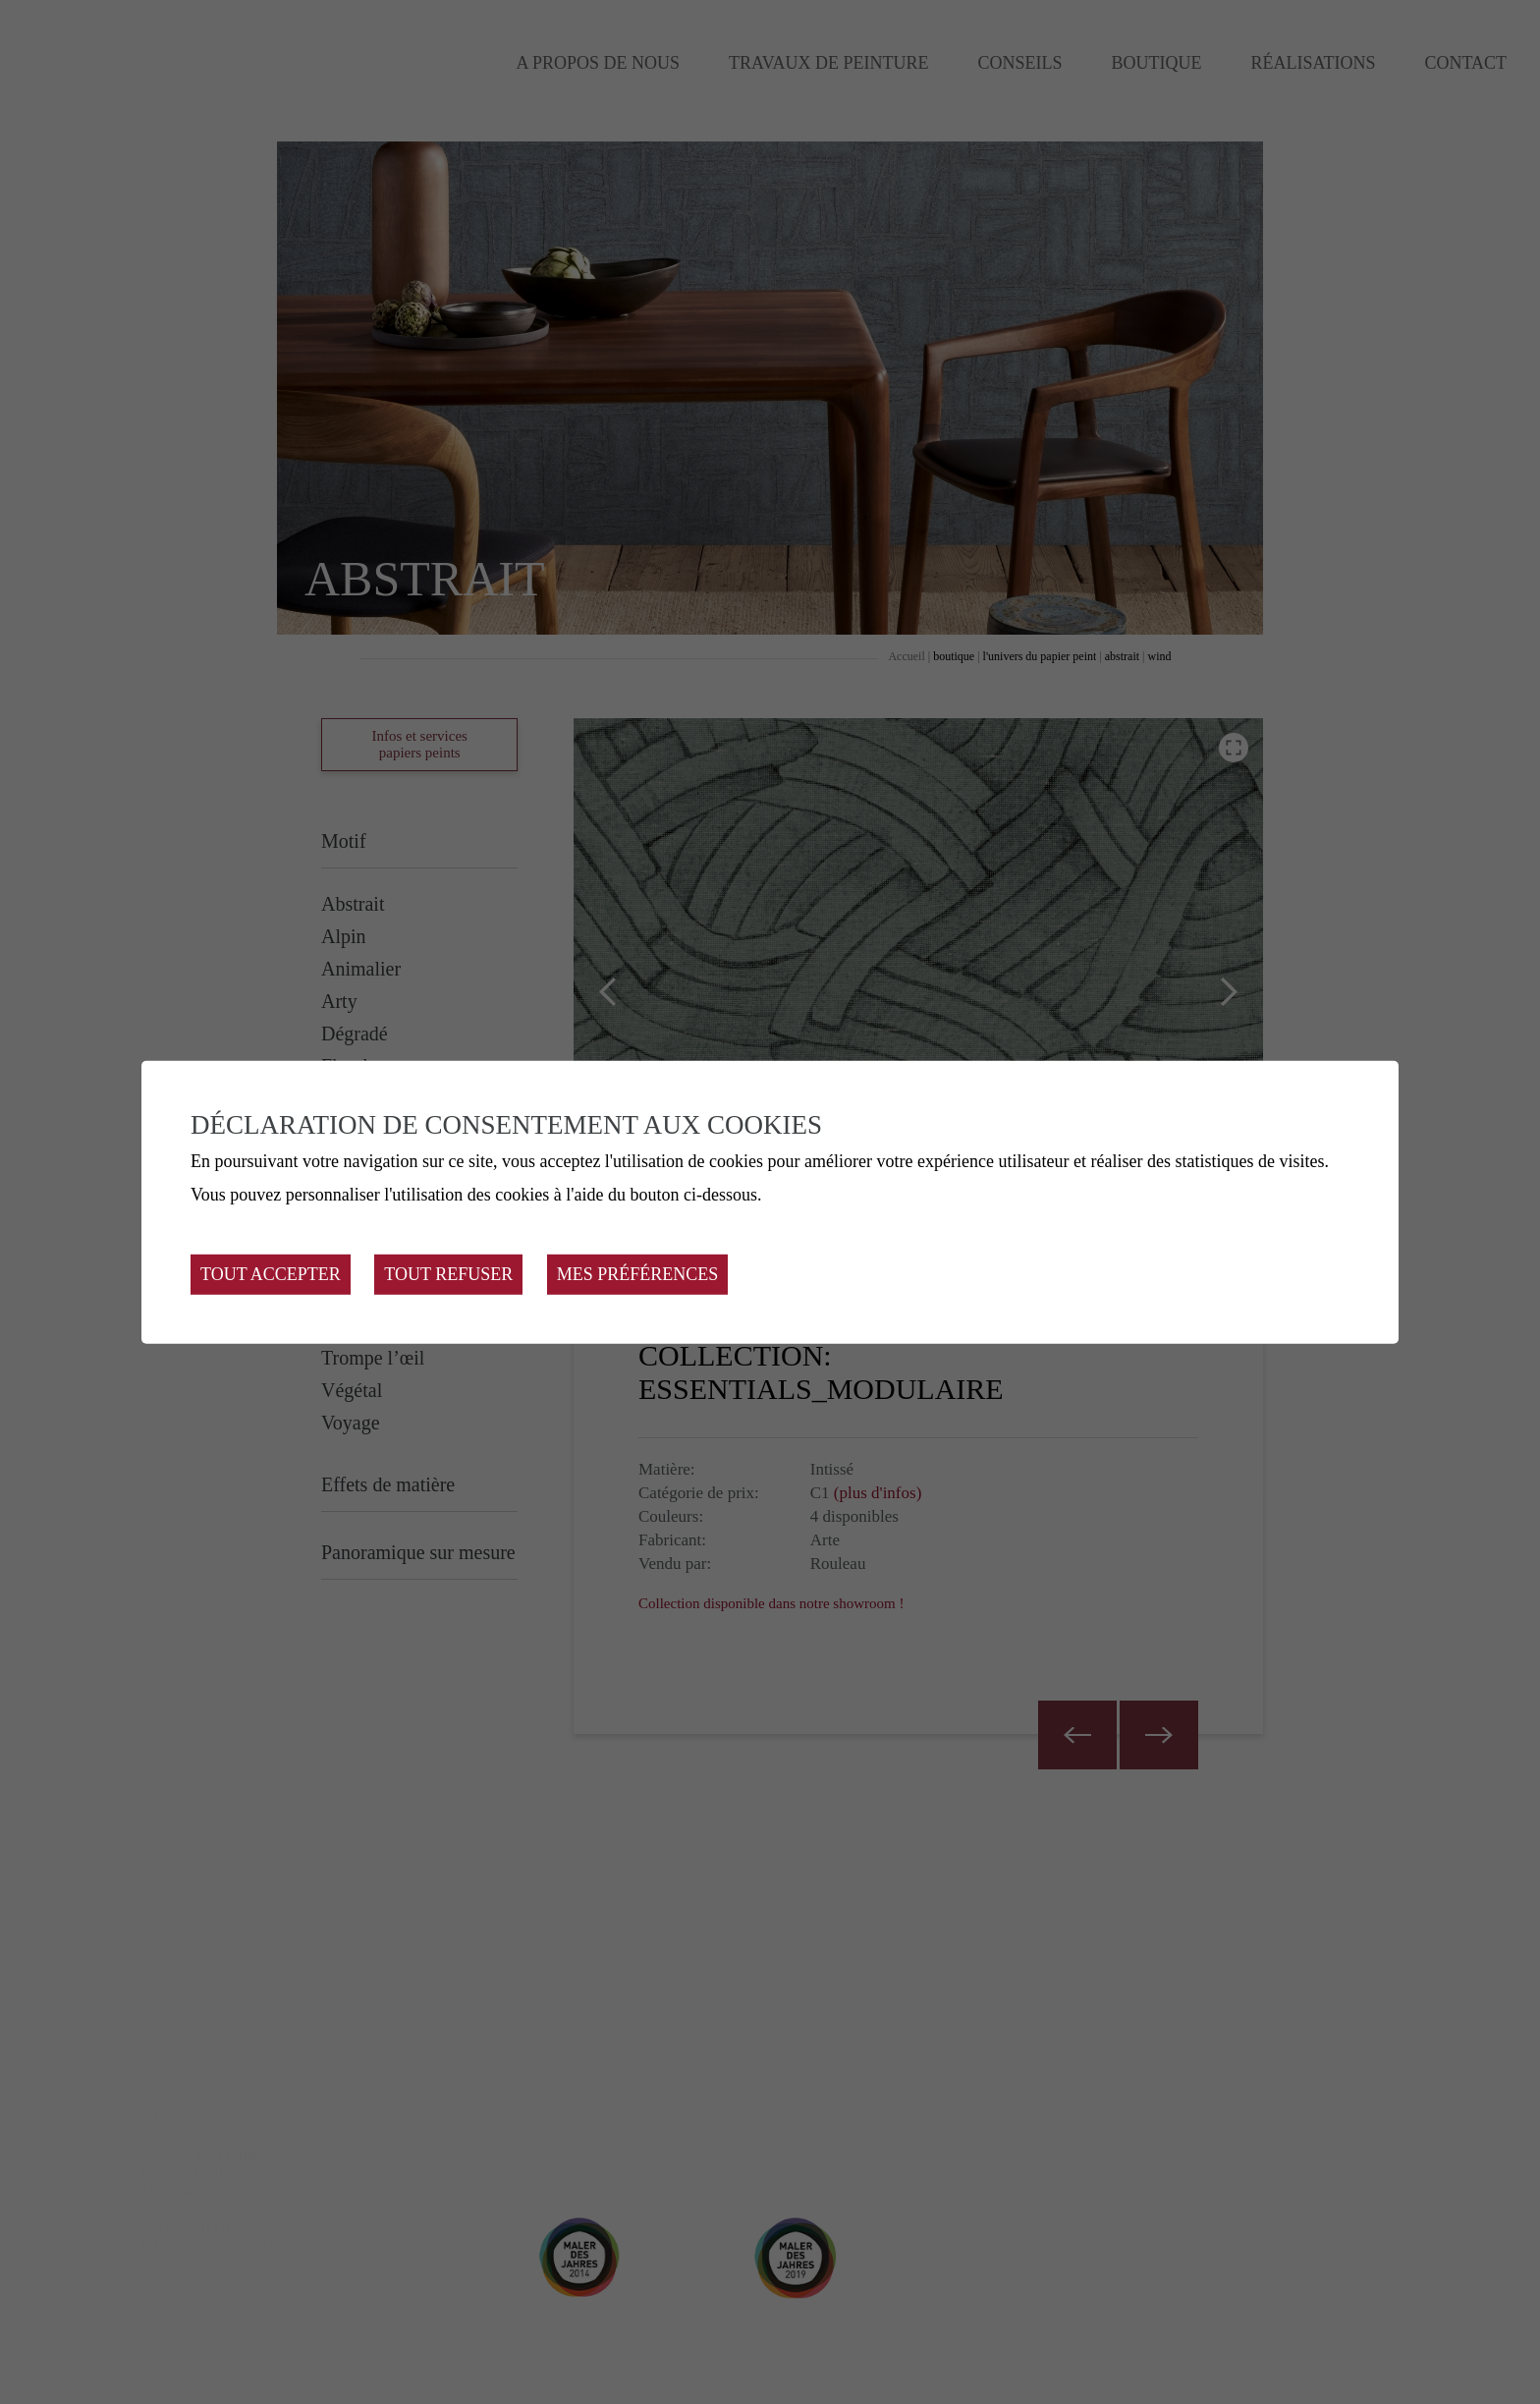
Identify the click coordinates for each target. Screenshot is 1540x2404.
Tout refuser (448, 1274)
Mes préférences (638, 1274)
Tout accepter (270, 1274)
